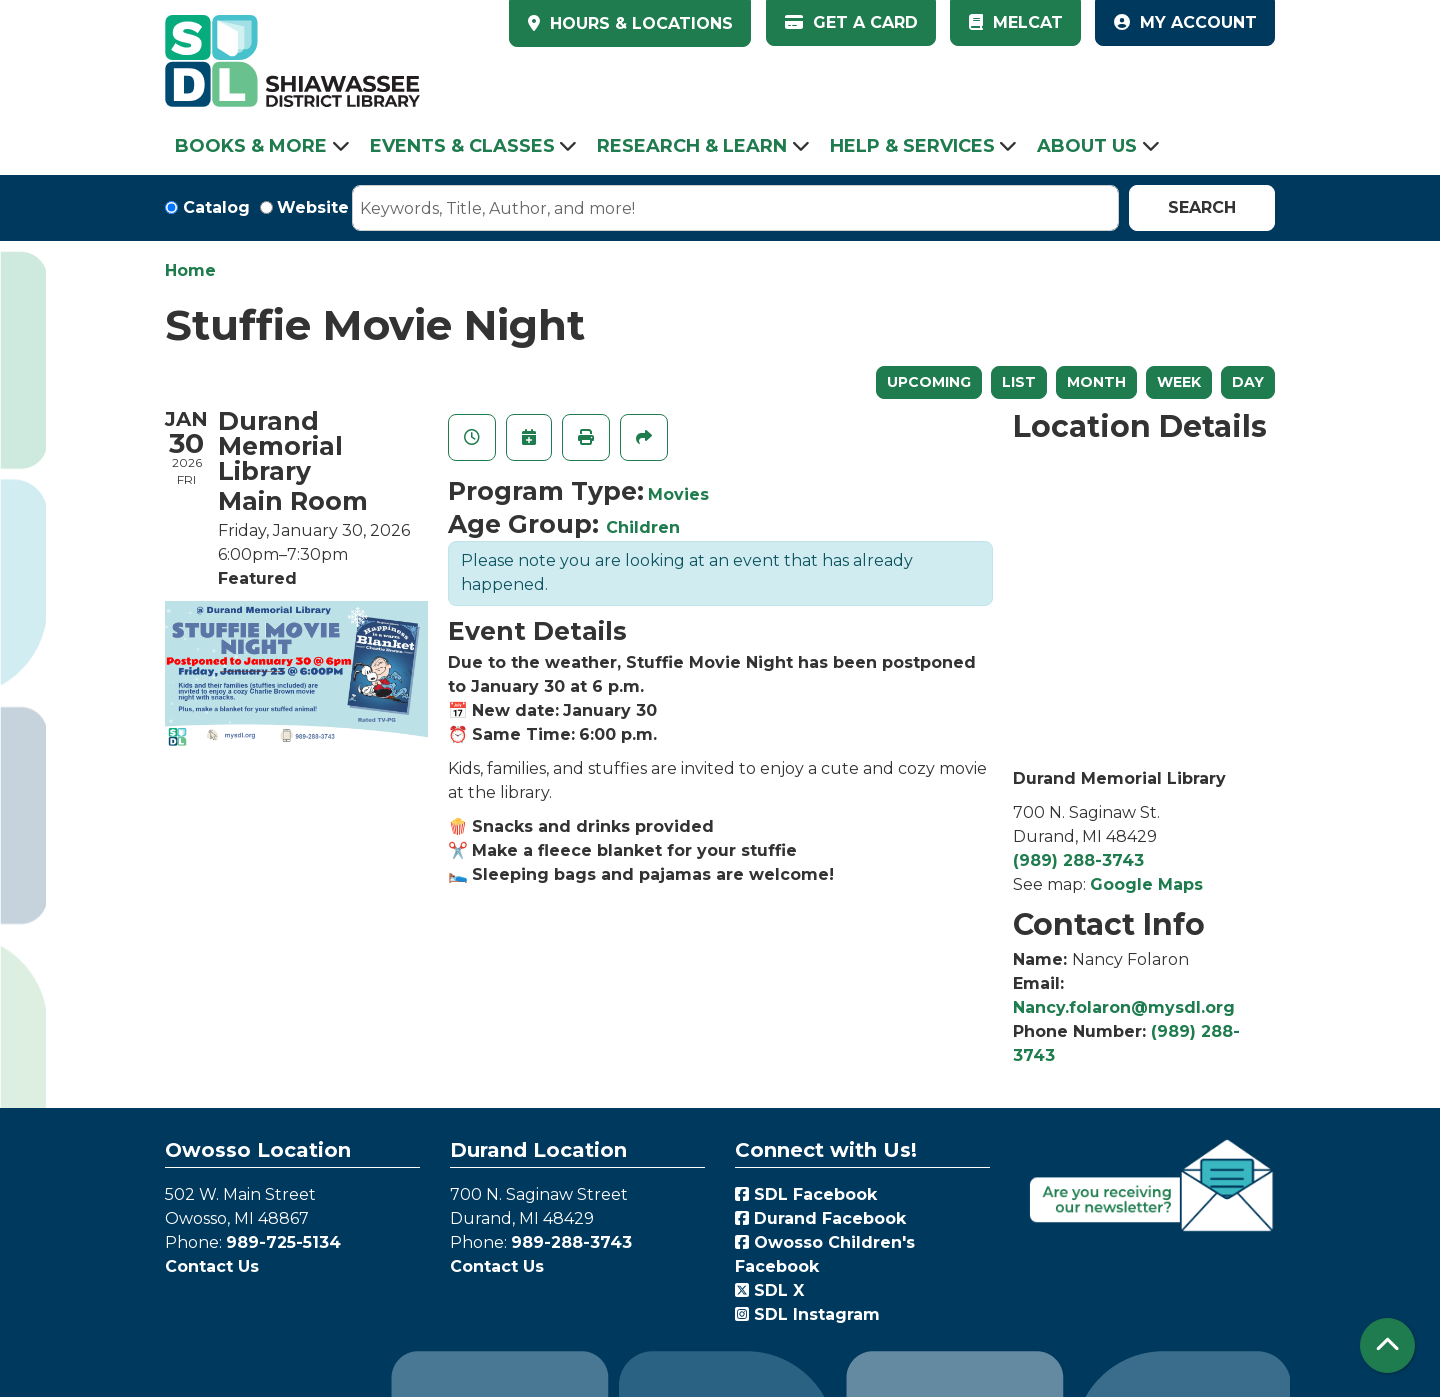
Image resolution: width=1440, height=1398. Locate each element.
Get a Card (851, 22)
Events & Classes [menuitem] (462, 146)
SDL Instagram (807, 1314)
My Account (1185, 22)
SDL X (769, 1290)
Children (643, 527)
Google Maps (1146, 884)
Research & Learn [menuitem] (692, 146)
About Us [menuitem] (1087, 146)
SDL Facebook (806, 1194)
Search (1202, 207)
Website (313, 207)
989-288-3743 (571, 1242)
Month (1096, 382)
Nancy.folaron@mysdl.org (1124, 1007)
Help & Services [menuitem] (912, 146)
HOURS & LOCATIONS (639, 23)
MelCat (1016, 22)
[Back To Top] (1387, 1345)
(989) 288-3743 (1078, 860)
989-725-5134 (283, 1242)
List (1019, 382)
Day (1248, 382)
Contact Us (212, 1266)
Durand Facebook (820, 1218)
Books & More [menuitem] (251, 146)
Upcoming (929, 382)
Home (190, 270)
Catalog (216, 207)
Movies (678, 494)
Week (1179, 382)
